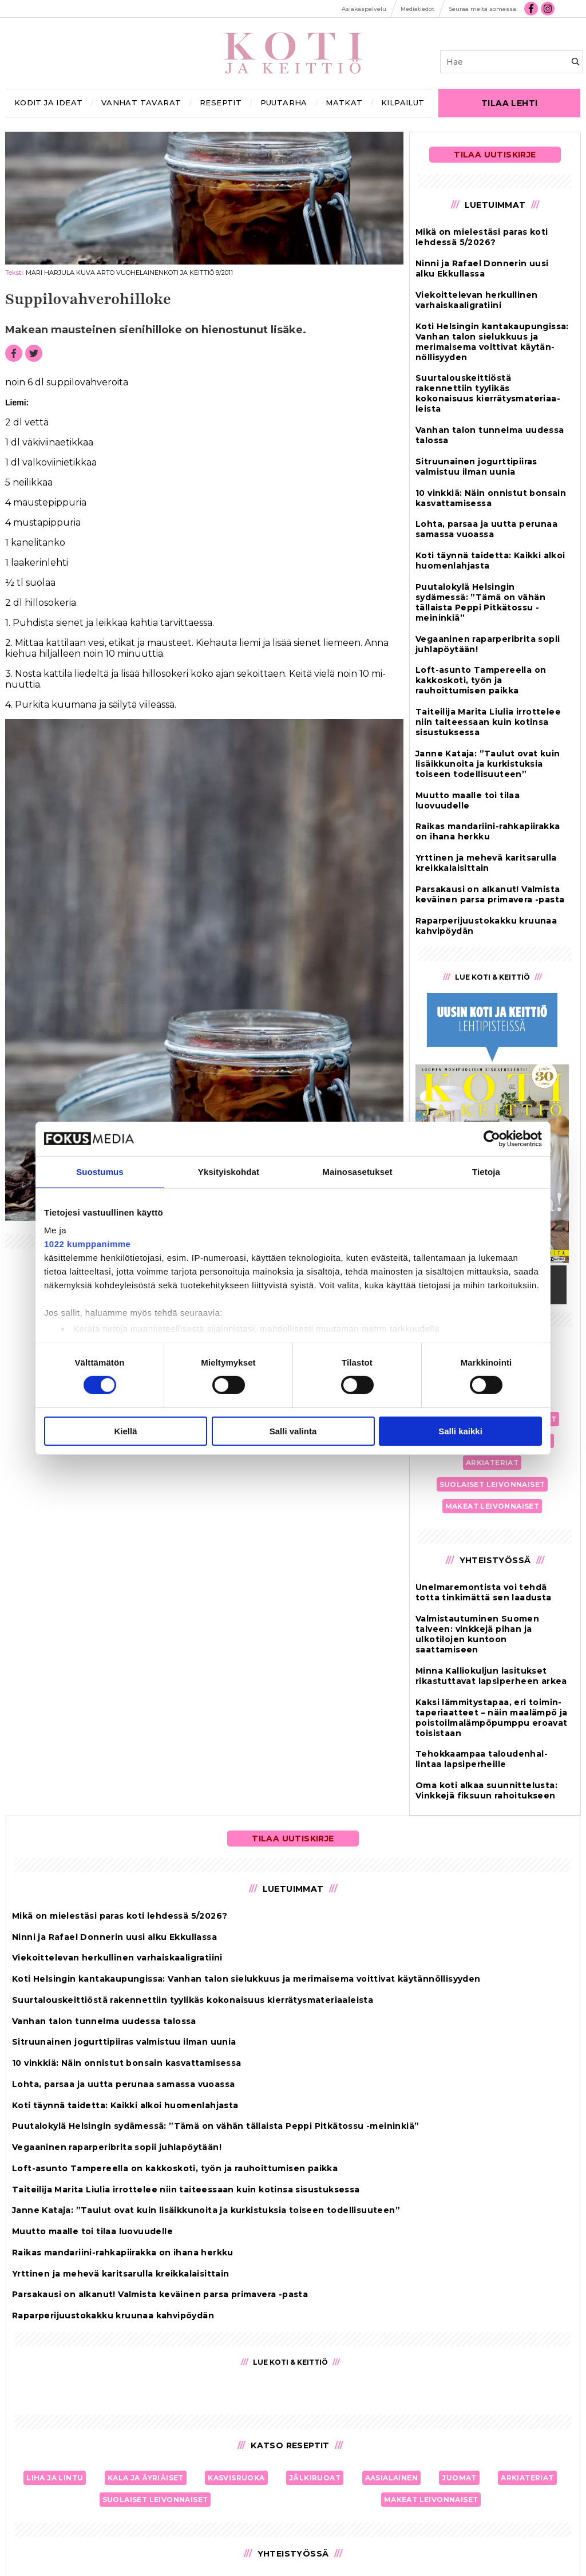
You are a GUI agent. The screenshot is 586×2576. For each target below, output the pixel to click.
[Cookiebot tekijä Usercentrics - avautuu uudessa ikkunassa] (492, 1138)
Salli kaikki (460, 1431)
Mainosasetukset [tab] (357, 1171)
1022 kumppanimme (87, 1244)
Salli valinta (293, 1431)
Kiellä (125, 1431)
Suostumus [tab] (100, 1171)
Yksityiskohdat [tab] (228, 1171)
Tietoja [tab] (486, 1171)
